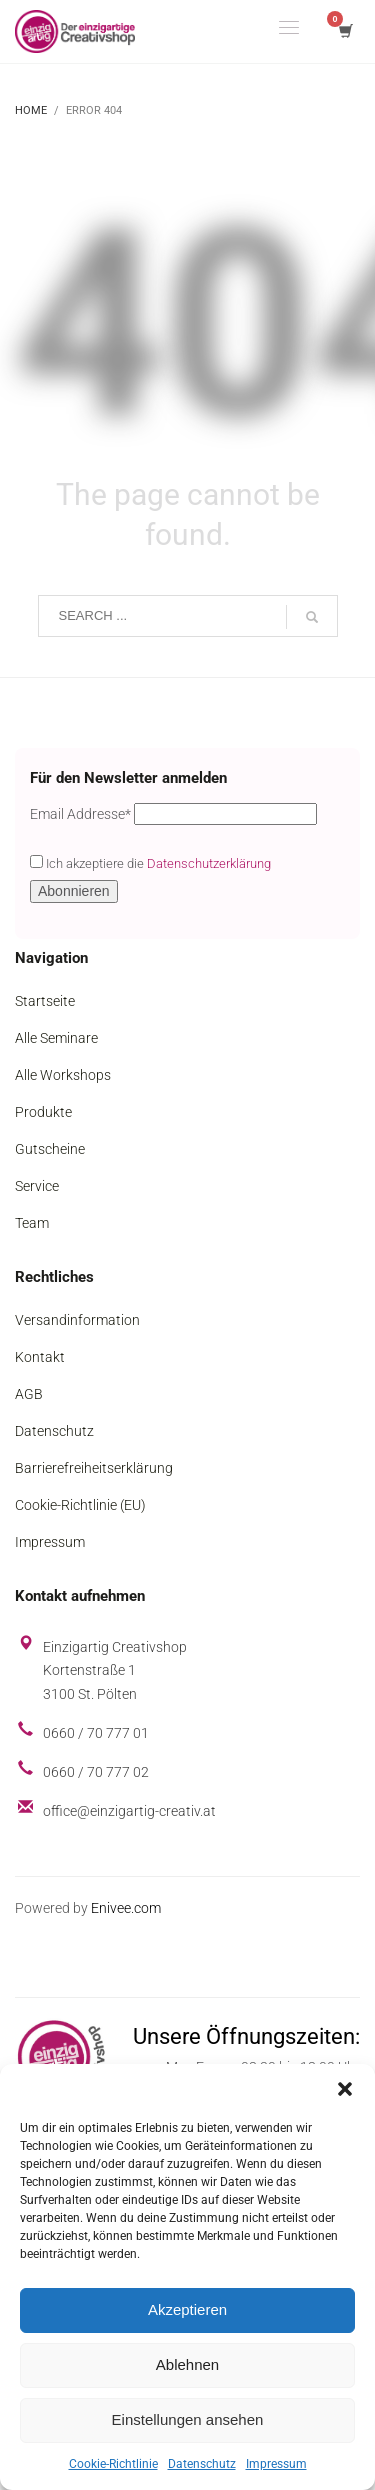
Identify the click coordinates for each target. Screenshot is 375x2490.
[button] (345, 2089)
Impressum (276, 2464)
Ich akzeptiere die (150, 863)
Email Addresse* (80, 814)
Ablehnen (187, 2364)
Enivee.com (126, 1908)
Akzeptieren (187, 2309)
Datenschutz (202, 2464)
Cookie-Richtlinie (113, 2464)
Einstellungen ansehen (188, 2419)
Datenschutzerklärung (209, 863)
